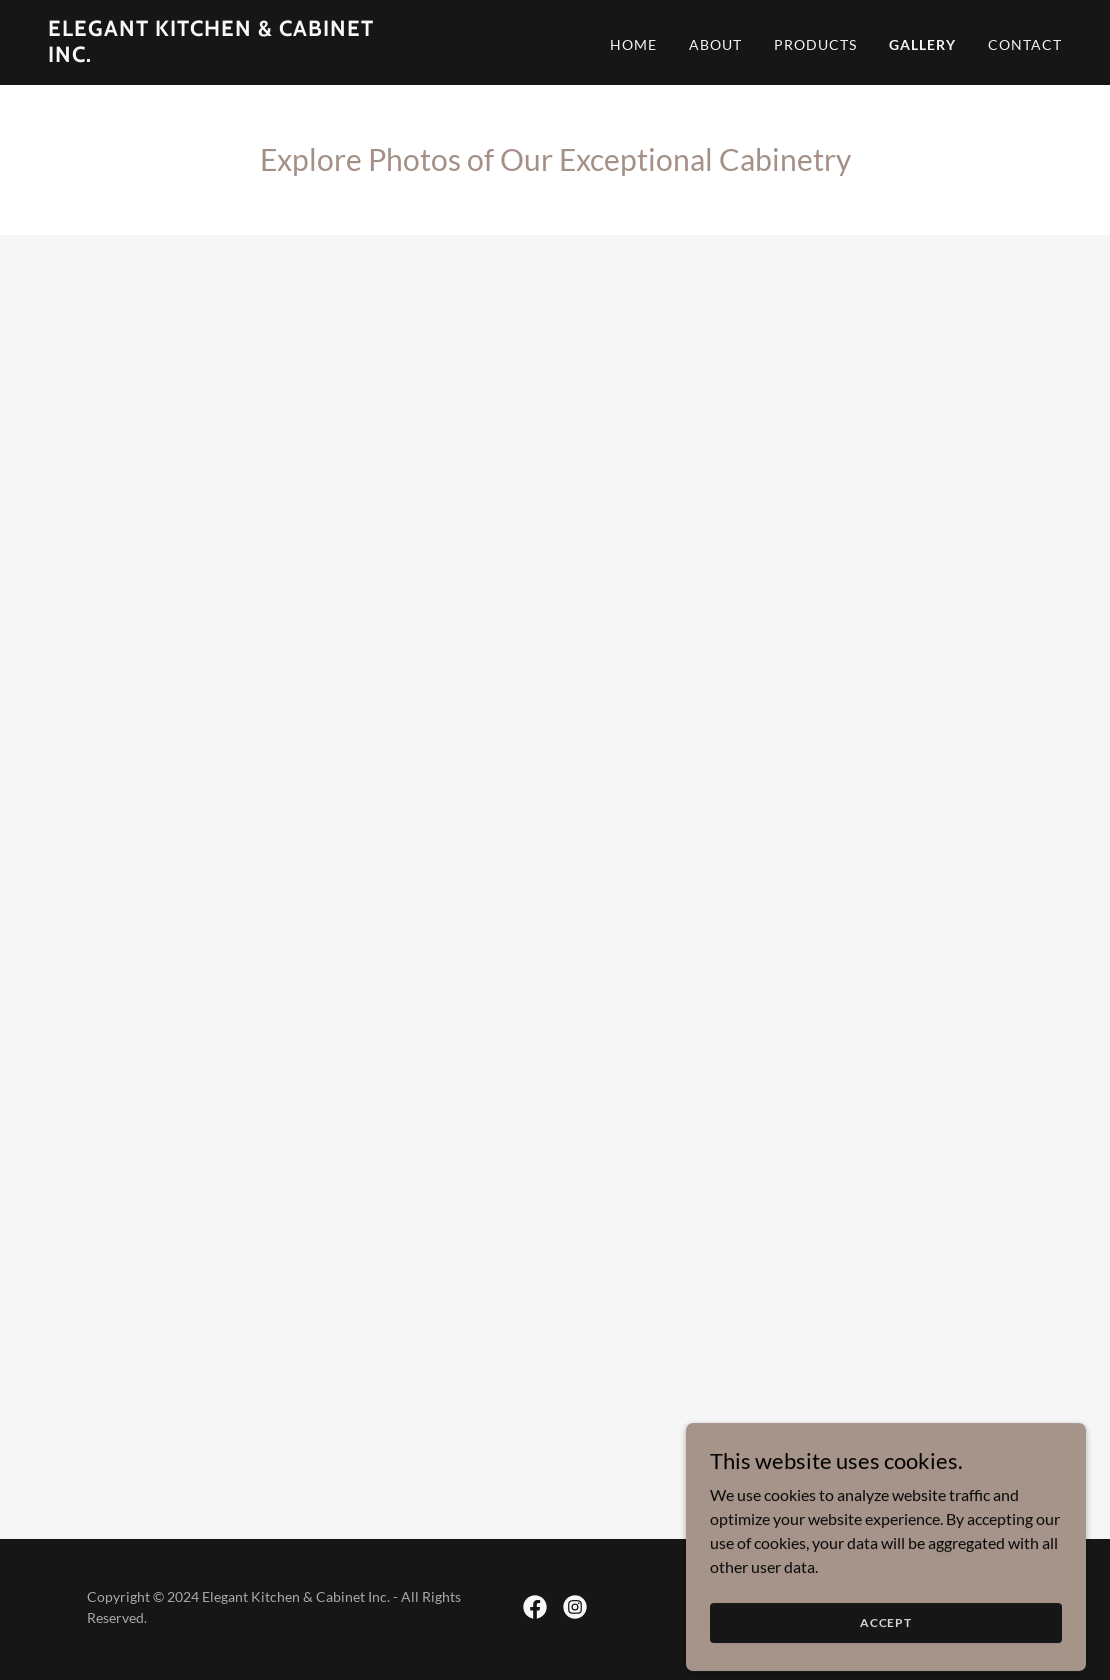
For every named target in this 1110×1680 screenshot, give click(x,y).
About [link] (715, 44)
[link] (225, 55)
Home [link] (633, 44)
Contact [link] (1025, 44)
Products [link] (815, 44)
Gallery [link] (922, 44)
